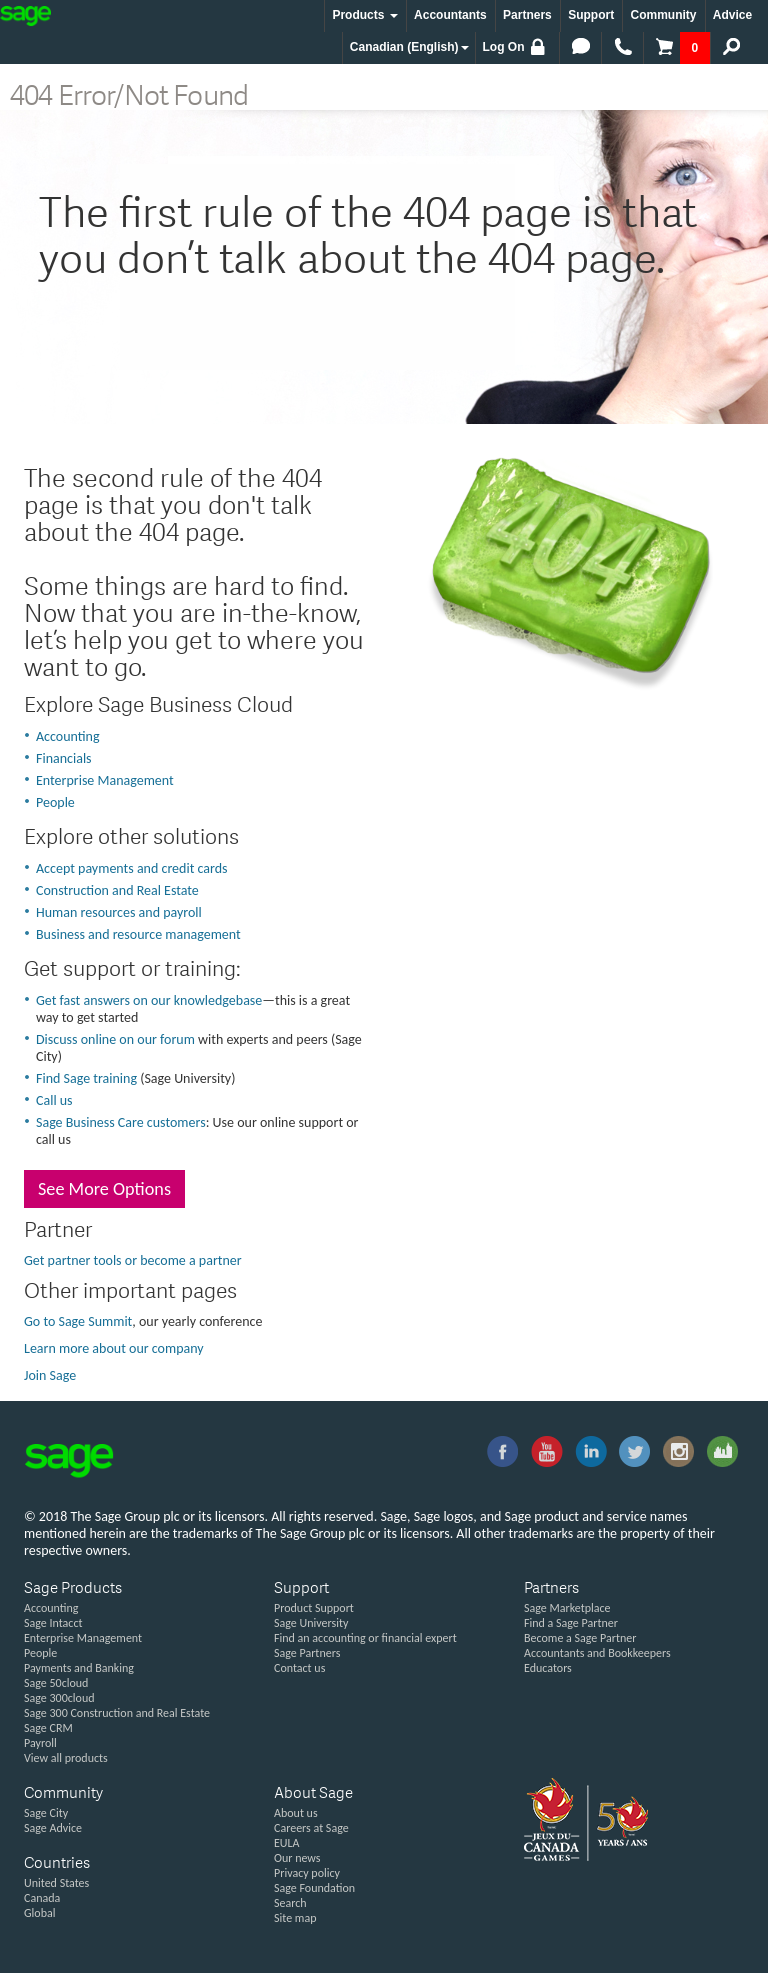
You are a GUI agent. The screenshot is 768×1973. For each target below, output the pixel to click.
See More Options (104, 1189)
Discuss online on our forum (115, 1039)
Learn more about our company (114, 1348)
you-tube (546, 1452)
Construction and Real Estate (117, 890)
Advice (732, 15)
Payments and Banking (79, 1668)
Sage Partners (307, 1653)
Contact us (299, 1668)
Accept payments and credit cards (132, 868)
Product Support (314, 1608)
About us (296, 1813)
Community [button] (63, 1794)
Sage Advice (53, 1828)
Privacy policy (307, 1873)
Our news (297, 1858)
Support (591, 15)
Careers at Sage (311, 1828)
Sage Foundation (314, 1888)
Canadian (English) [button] (409, 47)
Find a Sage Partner (571, 1623)
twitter (635, 1452)
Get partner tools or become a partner (133, 1260)
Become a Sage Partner (580, 1638)
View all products (66, 1758)
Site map (295, 1918)
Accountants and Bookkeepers (597, 1653)
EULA (287, 1843)
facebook (502, 1452)
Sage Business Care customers (121, 1122)
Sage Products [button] (73, 1589)
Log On (516, 47)
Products (364, 15)
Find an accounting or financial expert (365, 1638)
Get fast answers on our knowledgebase (149, 1000)
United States (56, 1883)
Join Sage (50, 1375)
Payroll (40, 1743)
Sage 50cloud (56, 1683)
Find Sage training (86, 1078)
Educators (548, 1668)
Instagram (679, 1452)
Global (39, 1913)
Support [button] (301, 1589)
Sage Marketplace (567, 1608)
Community (663, 15)
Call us (54, 1100)
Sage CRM (48, 1728)
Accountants (450, 15)
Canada (42, 1898)
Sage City (723, 1452)
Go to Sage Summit (78, 1321)
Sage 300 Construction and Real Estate (117, 1713)
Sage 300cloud (59, 1698)
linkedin (591, 1452)
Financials (64, 758)
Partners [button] (551, 1589)
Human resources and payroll (119, 912)
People (55, 802)
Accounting (68, 736)
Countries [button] (57, 1864)
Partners (527, 15)
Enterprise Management (105, 780)
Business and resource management (138, 934)
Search (290, 1903)
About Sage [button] (313, 1794)
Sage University (311, 1623)
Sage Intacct (53, 1623)
